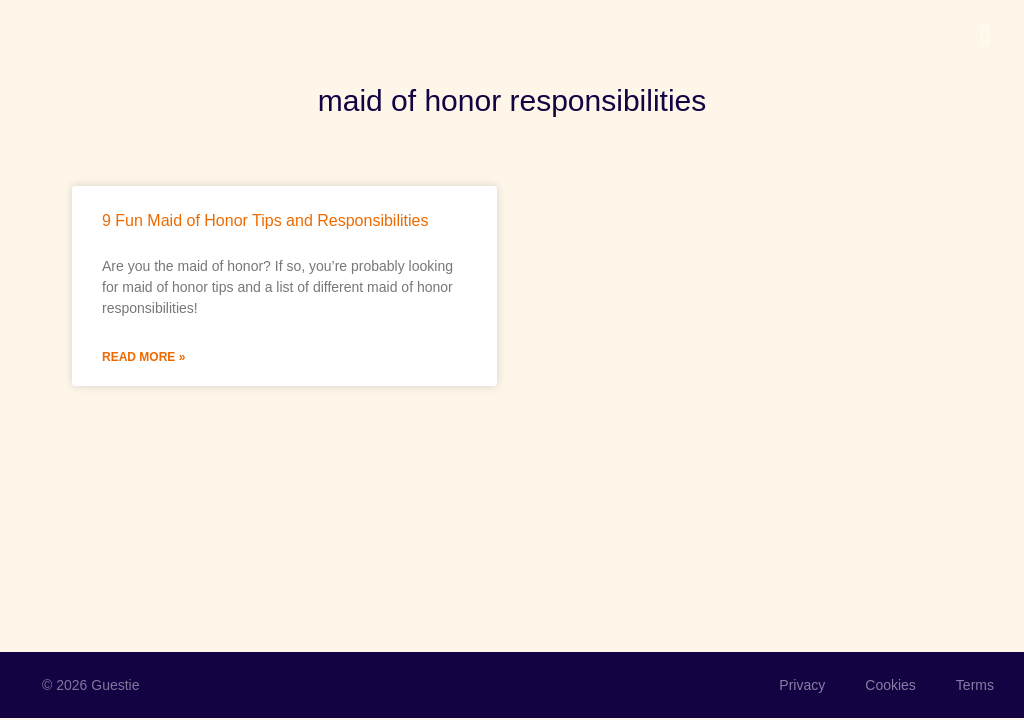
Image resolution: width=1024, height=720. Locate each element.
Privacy (802, 685)
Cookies (890, 685)
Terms (975, 685)
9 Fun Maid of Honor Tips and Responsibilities (265, 220)
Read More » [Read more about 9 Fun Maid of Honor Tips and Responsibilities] (143, 357)
